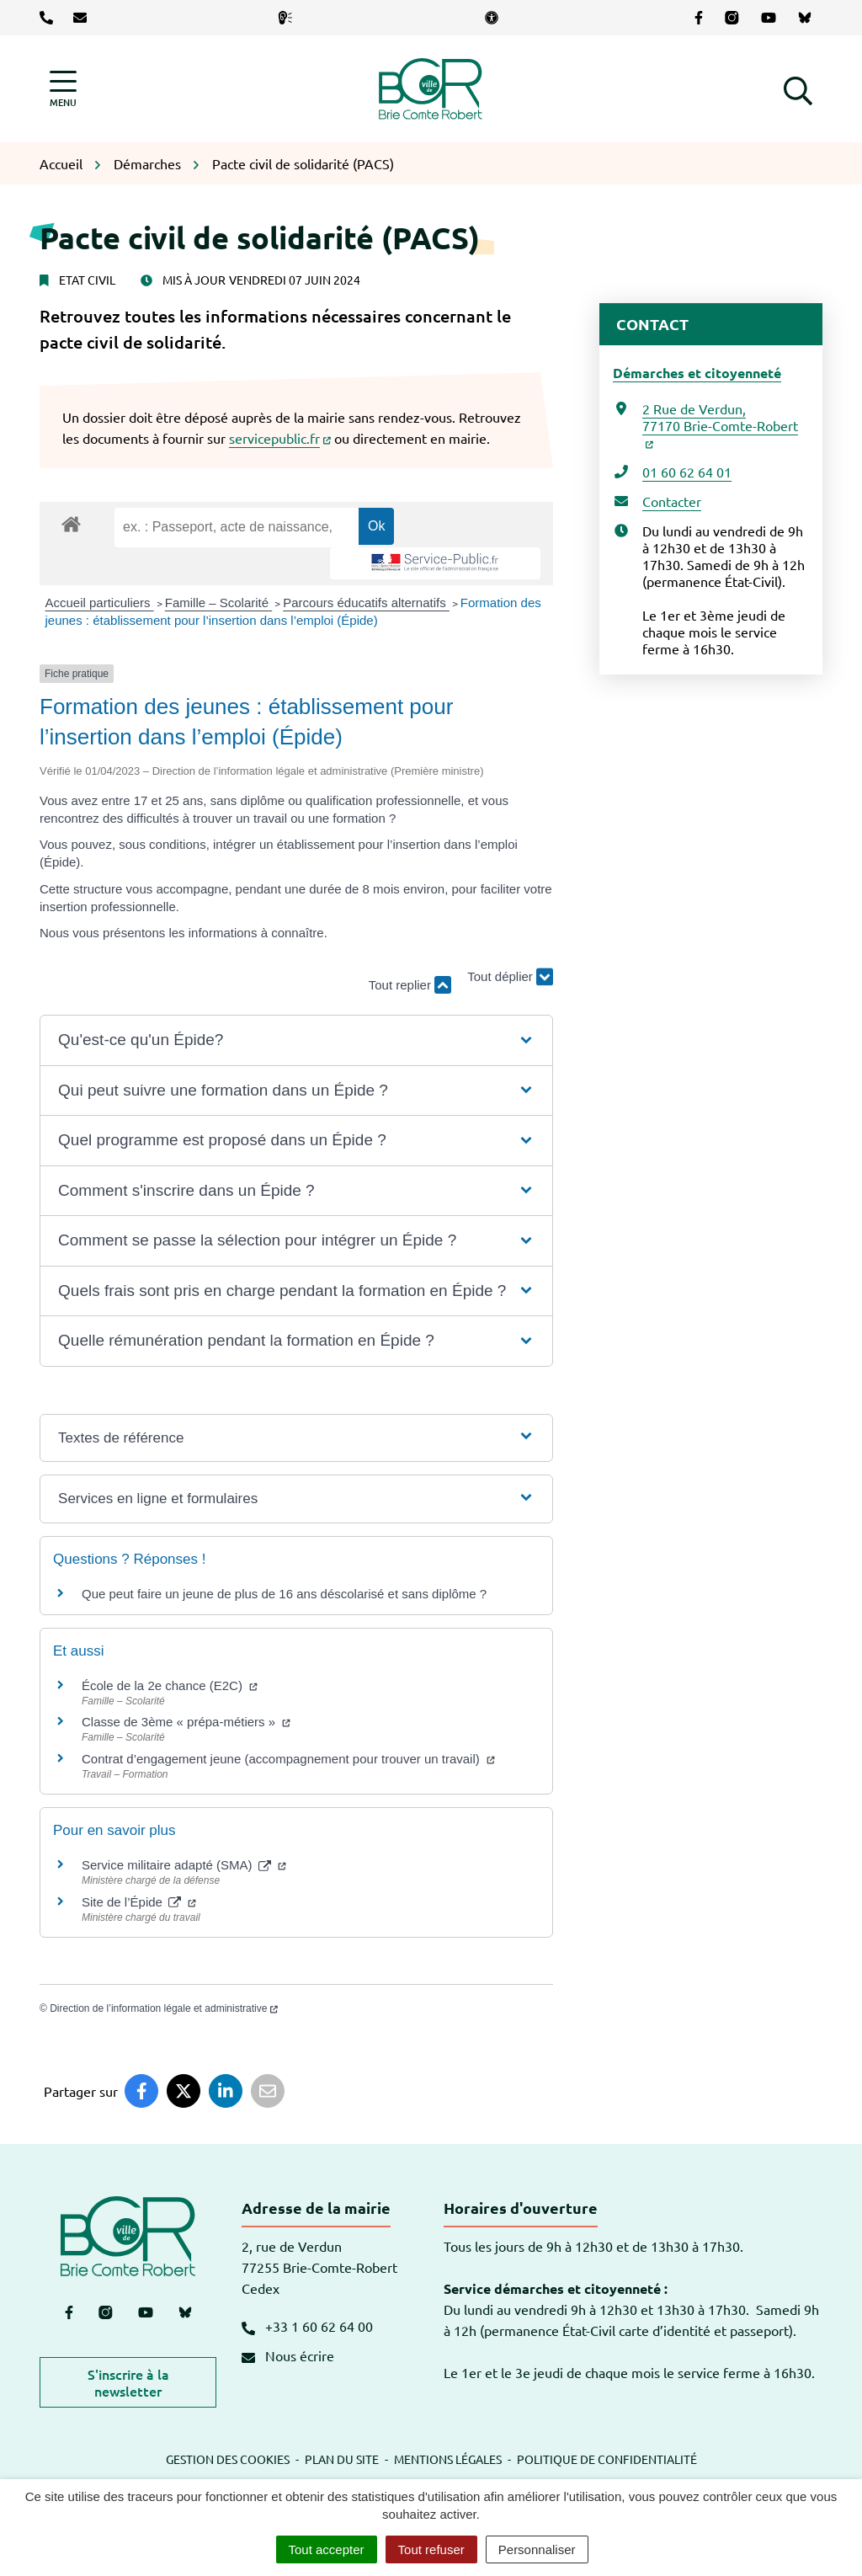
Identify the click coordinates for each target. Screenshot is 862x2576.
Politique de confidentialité (607, 2459)
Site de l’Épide (139, 1902)
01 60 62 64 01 (687, 471)
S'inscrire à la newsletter (128, 2382)
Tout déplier (510, 977)
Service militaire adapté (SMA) (184, 1865)
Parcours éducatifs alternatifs (366, 602)
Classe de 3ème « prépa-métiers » (186, 1722)
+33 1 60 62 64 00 (307, 2325)
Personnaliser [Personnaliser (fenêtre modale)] (537, 2549)
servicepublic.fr (280, 437)
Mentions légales (448, 2459)
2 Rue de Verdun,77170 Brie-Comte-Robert (720, 424)
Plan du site (342, 2459)
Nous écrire (288, 2355)
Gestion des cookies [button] (228, 2459)
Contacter (671, 501)
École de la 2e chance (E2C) (170, 1685)
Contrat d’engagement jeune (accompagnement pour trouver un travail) (288, 1759)
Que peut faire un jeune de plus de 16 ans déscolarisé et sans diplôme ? (284, 1594)
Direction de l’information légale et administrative (164, 2008)
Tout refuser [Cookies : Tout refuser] (431, 2549)
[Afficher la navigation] (63, 88)
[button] (798, 88)
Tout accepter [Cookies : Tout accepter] (326, 2549)
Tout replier (410, 985)
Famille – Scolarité (219, 602)
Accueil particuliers (99, 602)
